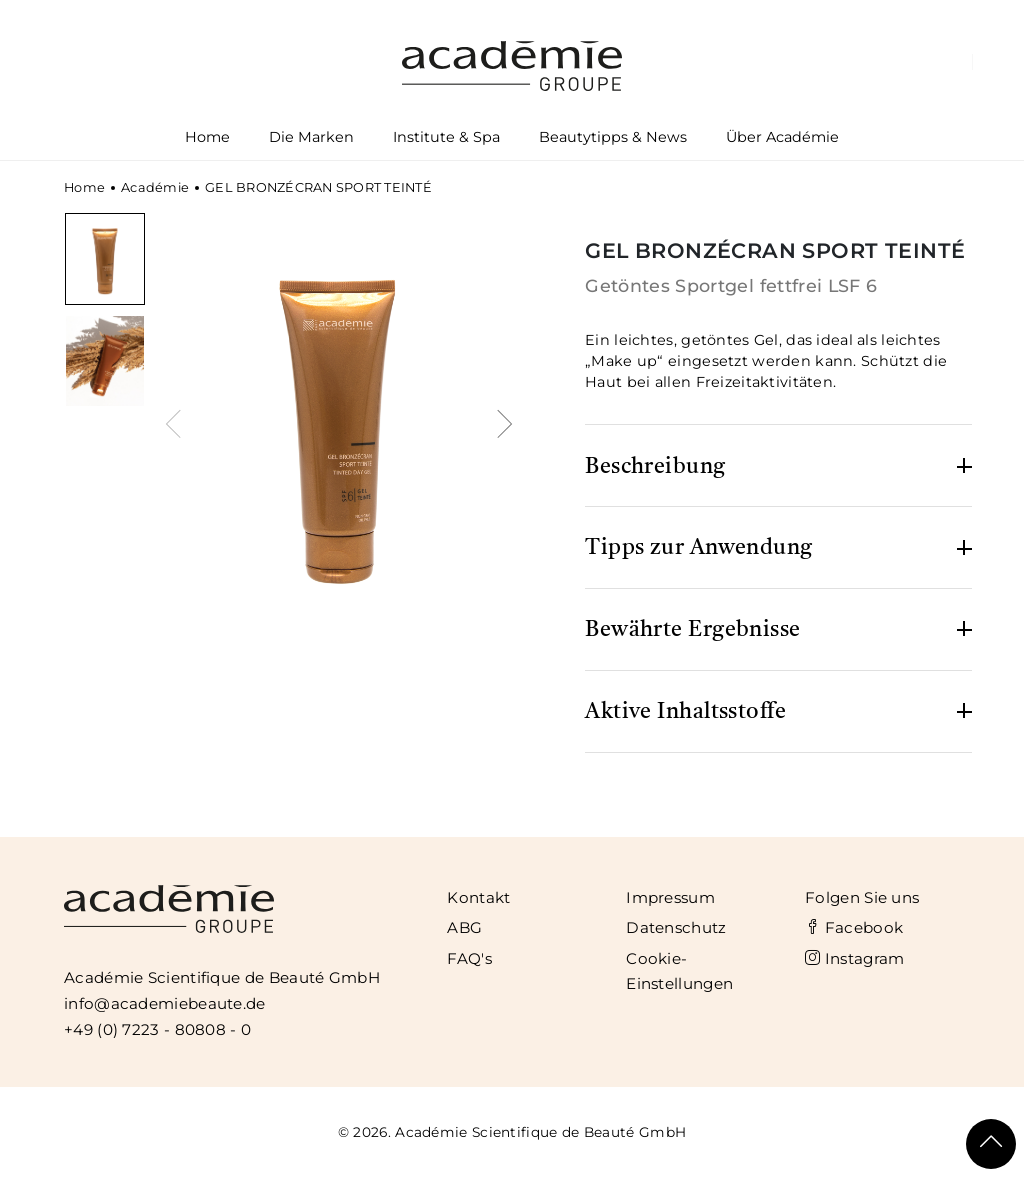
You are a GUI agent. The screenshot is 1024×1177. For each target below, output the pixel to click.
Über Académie (782, 141)
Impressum (670, 897)
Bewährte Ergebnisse (693, 630)
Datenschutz (676, 927)
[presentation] (177, 421)
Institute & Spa (447, 141)
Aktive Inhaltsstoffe (685, 712)
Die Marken (312, 141)
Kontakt (478, 897)
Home (207, 137)
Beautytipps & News (613, 137)
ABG (464, 927)
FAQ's (469, 958)
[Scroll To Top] (991, 1144)
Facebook (854, 927)
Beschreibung (655, 467)
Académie (155, 187)
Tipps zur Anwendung (699, 548)
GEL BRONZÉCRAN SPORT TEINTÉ (318, 187)
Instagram (854, 958)
